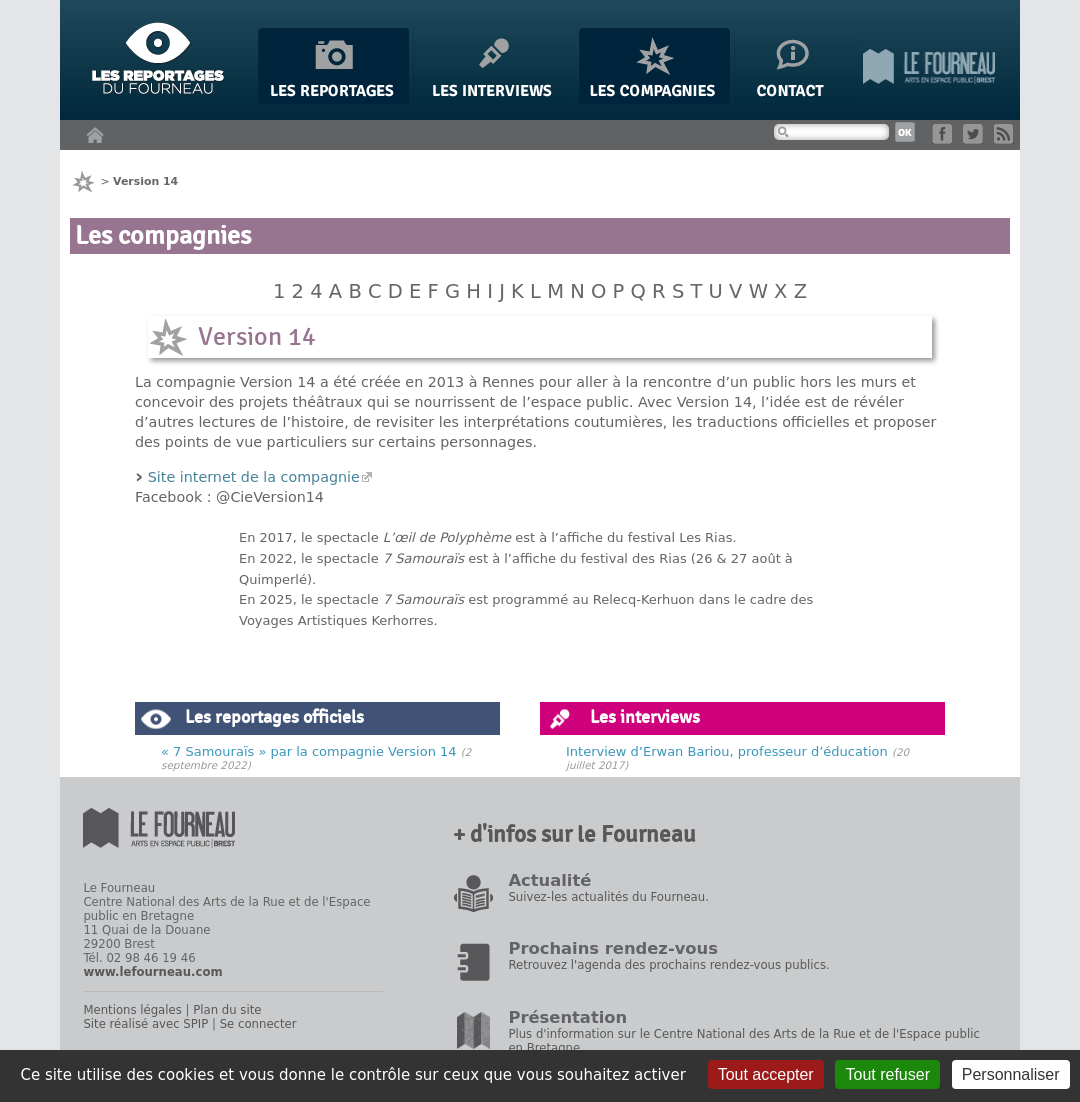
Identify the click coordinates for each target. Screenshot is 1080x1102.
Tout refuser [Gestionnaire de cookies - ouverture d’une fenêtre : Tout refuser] (887, 1074)
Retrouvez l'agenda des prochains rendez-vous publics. (668, 965)
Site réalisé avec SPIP (145, 1024)
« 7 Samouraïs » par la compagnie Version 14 (309, 751)
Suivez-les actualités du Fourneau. (608, 897)
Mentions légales (132, 1010)
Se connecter (258, 1024)
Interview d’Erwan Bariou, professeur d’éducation (727, 751)
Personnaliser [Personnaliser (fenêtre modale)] (1011, 1074)
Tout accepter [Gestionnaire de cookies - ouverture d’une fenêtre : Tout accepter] (766, 1074)
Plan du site (227, 1010)
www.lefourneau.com (152, 972)
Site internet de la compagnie (254, 477)
